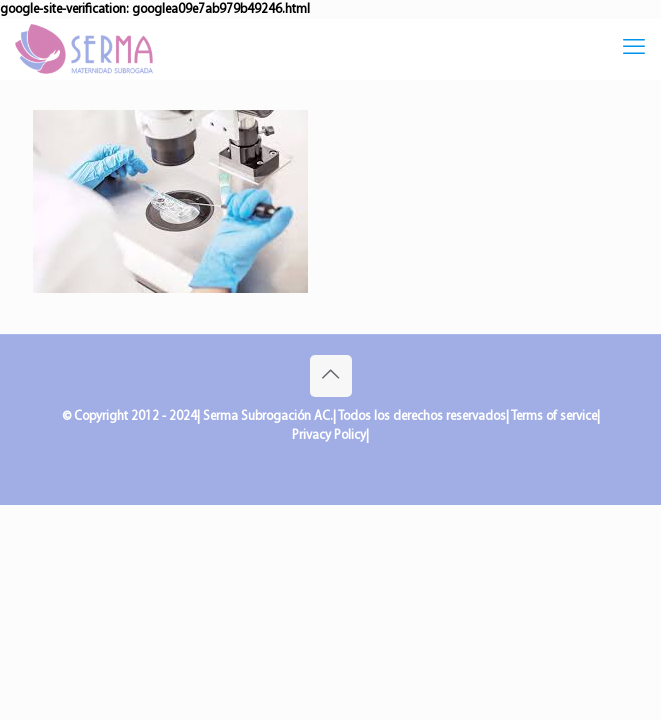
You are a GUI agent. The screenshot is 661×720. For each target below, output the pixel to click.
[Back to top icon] (331, 376)
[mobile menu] (634, 49)
